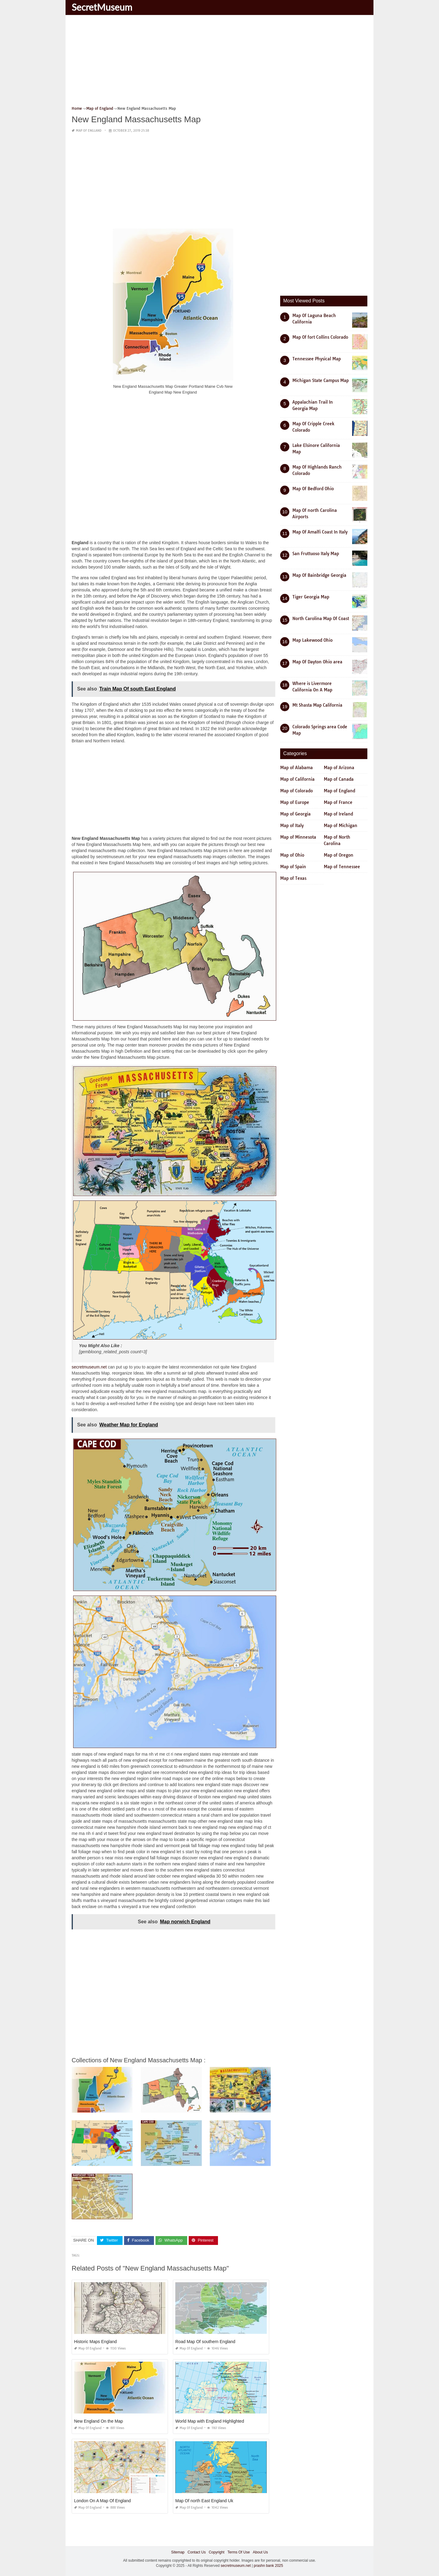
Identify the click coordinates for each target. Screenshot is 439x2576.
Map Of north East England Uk (204, 2500)
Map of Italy (292, 825)
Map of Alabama (296, 767)
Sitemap (177, 2552)
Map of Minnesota (298, 837)
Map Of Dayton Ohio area (317, 662)
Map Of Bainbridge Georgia (319, 575)
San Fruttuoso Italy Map (315, 553)
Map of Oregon (338, 855)
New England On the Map (98, 2421)
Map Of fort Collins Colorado (320, 337)
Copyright (216, 2552)
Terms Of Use (238, 2552)
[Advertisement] (219, 62)
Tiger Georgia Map (310, 597)
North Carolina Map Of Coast (320, 618)
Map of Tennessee (342, 866)
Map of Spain (293, 866)
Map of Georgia (295, 814)
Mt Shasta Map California (317, 705)
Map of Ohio (292, 855)
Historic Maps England (95, 2341)
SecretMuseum (102, 7)
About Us (260, 2552)
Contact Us (196, 2552)
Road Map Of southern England (205, 2341)
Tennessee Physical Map (316, 359)
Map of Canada (339, 779)
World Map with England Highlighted (209, 2421)
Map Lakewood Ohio (312, 640)
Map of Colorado (296, 791)
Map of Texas (293, 878)
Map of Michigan (340, 825)
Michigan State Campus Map (320, 380)
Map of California (297, 779)
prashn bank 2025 (268, 2566)
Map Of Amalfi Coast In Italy (320, 532)
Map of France (338, 802)
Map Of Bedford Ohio (313, 488)
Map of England (89, 131)
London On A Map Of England (102, 2500)
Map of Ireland (338, 814)
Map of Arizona (339, 767)
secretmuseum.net (89, 1367)
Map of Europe (294, 802)
